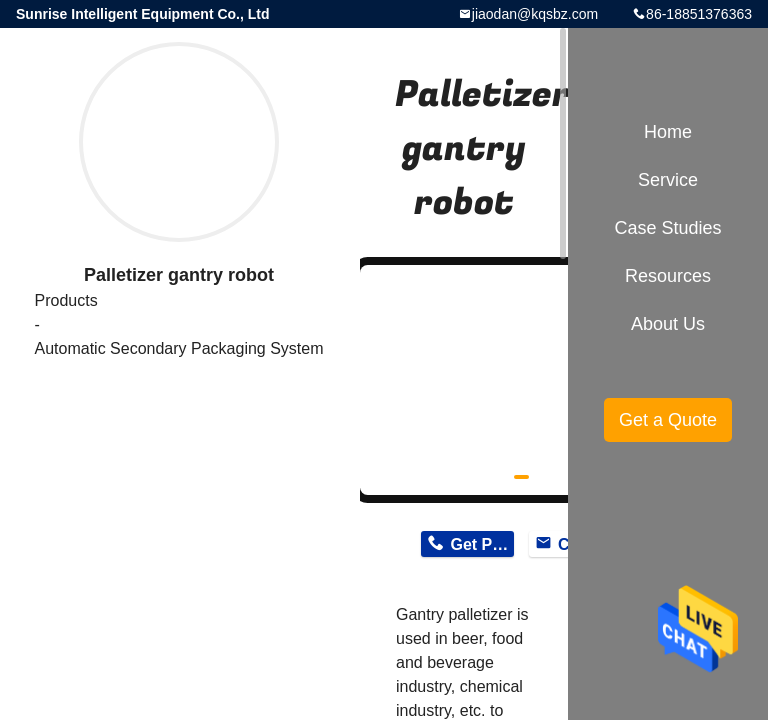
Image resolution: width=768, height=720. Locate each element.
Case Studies (667, 228)
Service (668, 180)
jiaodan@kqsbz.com (535, 14)
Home (668, 132)
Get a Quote (668, 420)
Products (65, 300)
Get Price (481, 544)
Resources (668, 276)
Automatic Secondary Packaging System (178, 348)
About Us (668, 324)
